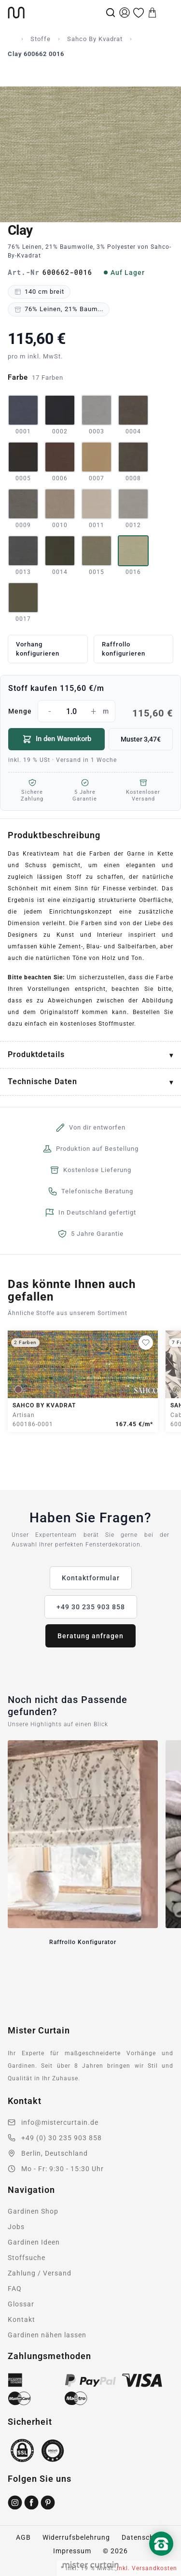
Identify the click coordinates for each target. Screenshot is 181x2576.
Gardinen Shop (33, 2211)
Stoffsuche (26, 2257)
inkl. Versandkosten (147, 2568)
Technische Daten (42, 1081)
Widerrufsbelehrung (76, 2537)
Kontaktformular (91, 1578)
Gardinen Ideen (34, 2242)
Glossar (21, 2304)
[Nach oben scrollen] (161, 2560)
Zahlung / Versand (39, 2273)
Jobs (16, 2227)
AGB (23, 2537)
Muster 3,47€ (141, 739)
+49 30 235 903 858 (90, 1607)
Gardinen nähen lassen (47, 2335)
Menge (90, 711)
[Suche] (110, 12)
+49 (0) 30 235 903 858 (61, 2138)
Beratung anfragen (90, 1636)
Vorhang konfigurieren (37, 649)
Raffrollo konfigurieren (123, 649)
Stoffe (40, 39)
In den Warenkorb (56, 739)
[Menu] (166, 12)
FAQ (15, 2288)
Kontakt (21, 2319)
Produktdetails (36, 1054)
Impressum (72, 2551)
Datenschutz (143, 2537)
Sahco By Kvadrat (95, 39)
